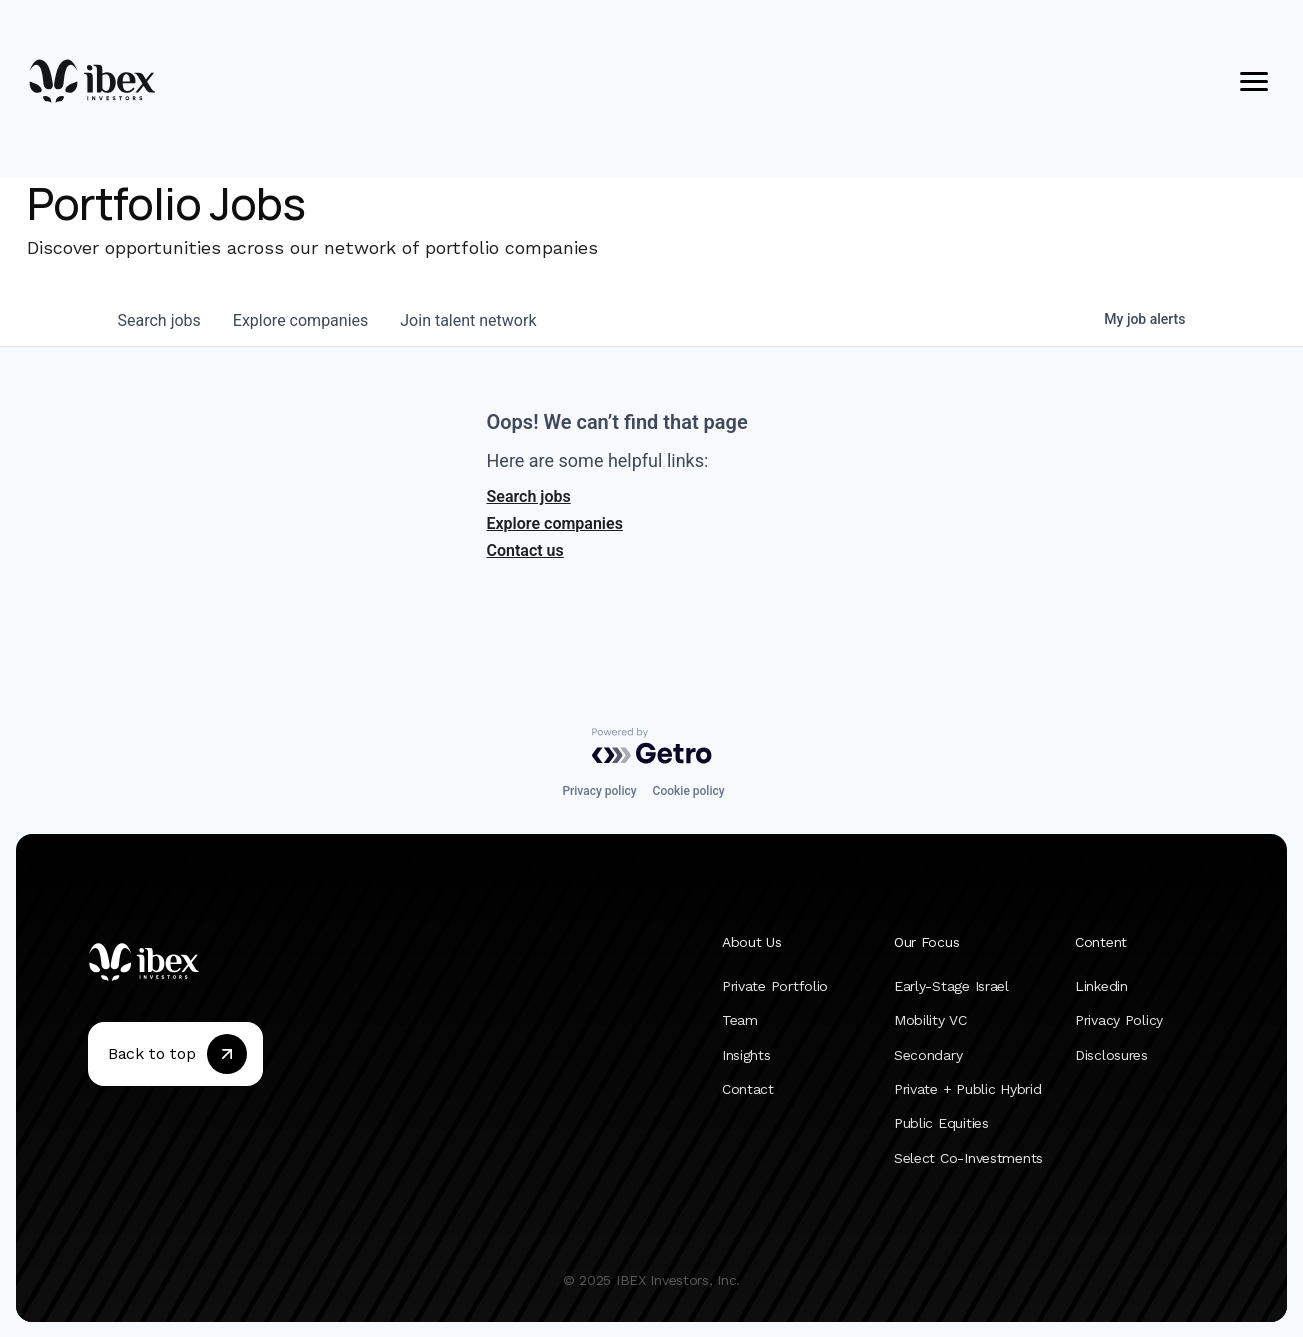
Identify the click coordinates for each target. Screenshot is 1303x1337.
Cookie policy (689, 791)
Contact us (525, 550)
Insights (746, 1054)
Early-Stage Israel (951, 986)
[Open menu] (1254, 81)
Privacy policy (599, 791)
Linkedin (1101, 986)
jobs (159, 320)
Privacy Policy (1119, 1020)
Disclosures (1111, 1054)
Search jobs (529, 496)
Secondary (928, 1054)
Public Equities (941, 1123)
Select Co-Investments (968, 1157)
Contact (748, 1089)
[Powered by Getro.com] (652, 746)
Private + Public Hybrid (968, 1089)
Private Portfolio (775, 986)
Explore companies (555, 523)
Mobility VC (930, 1020)
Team (740, 1020)
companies (300, 320)
